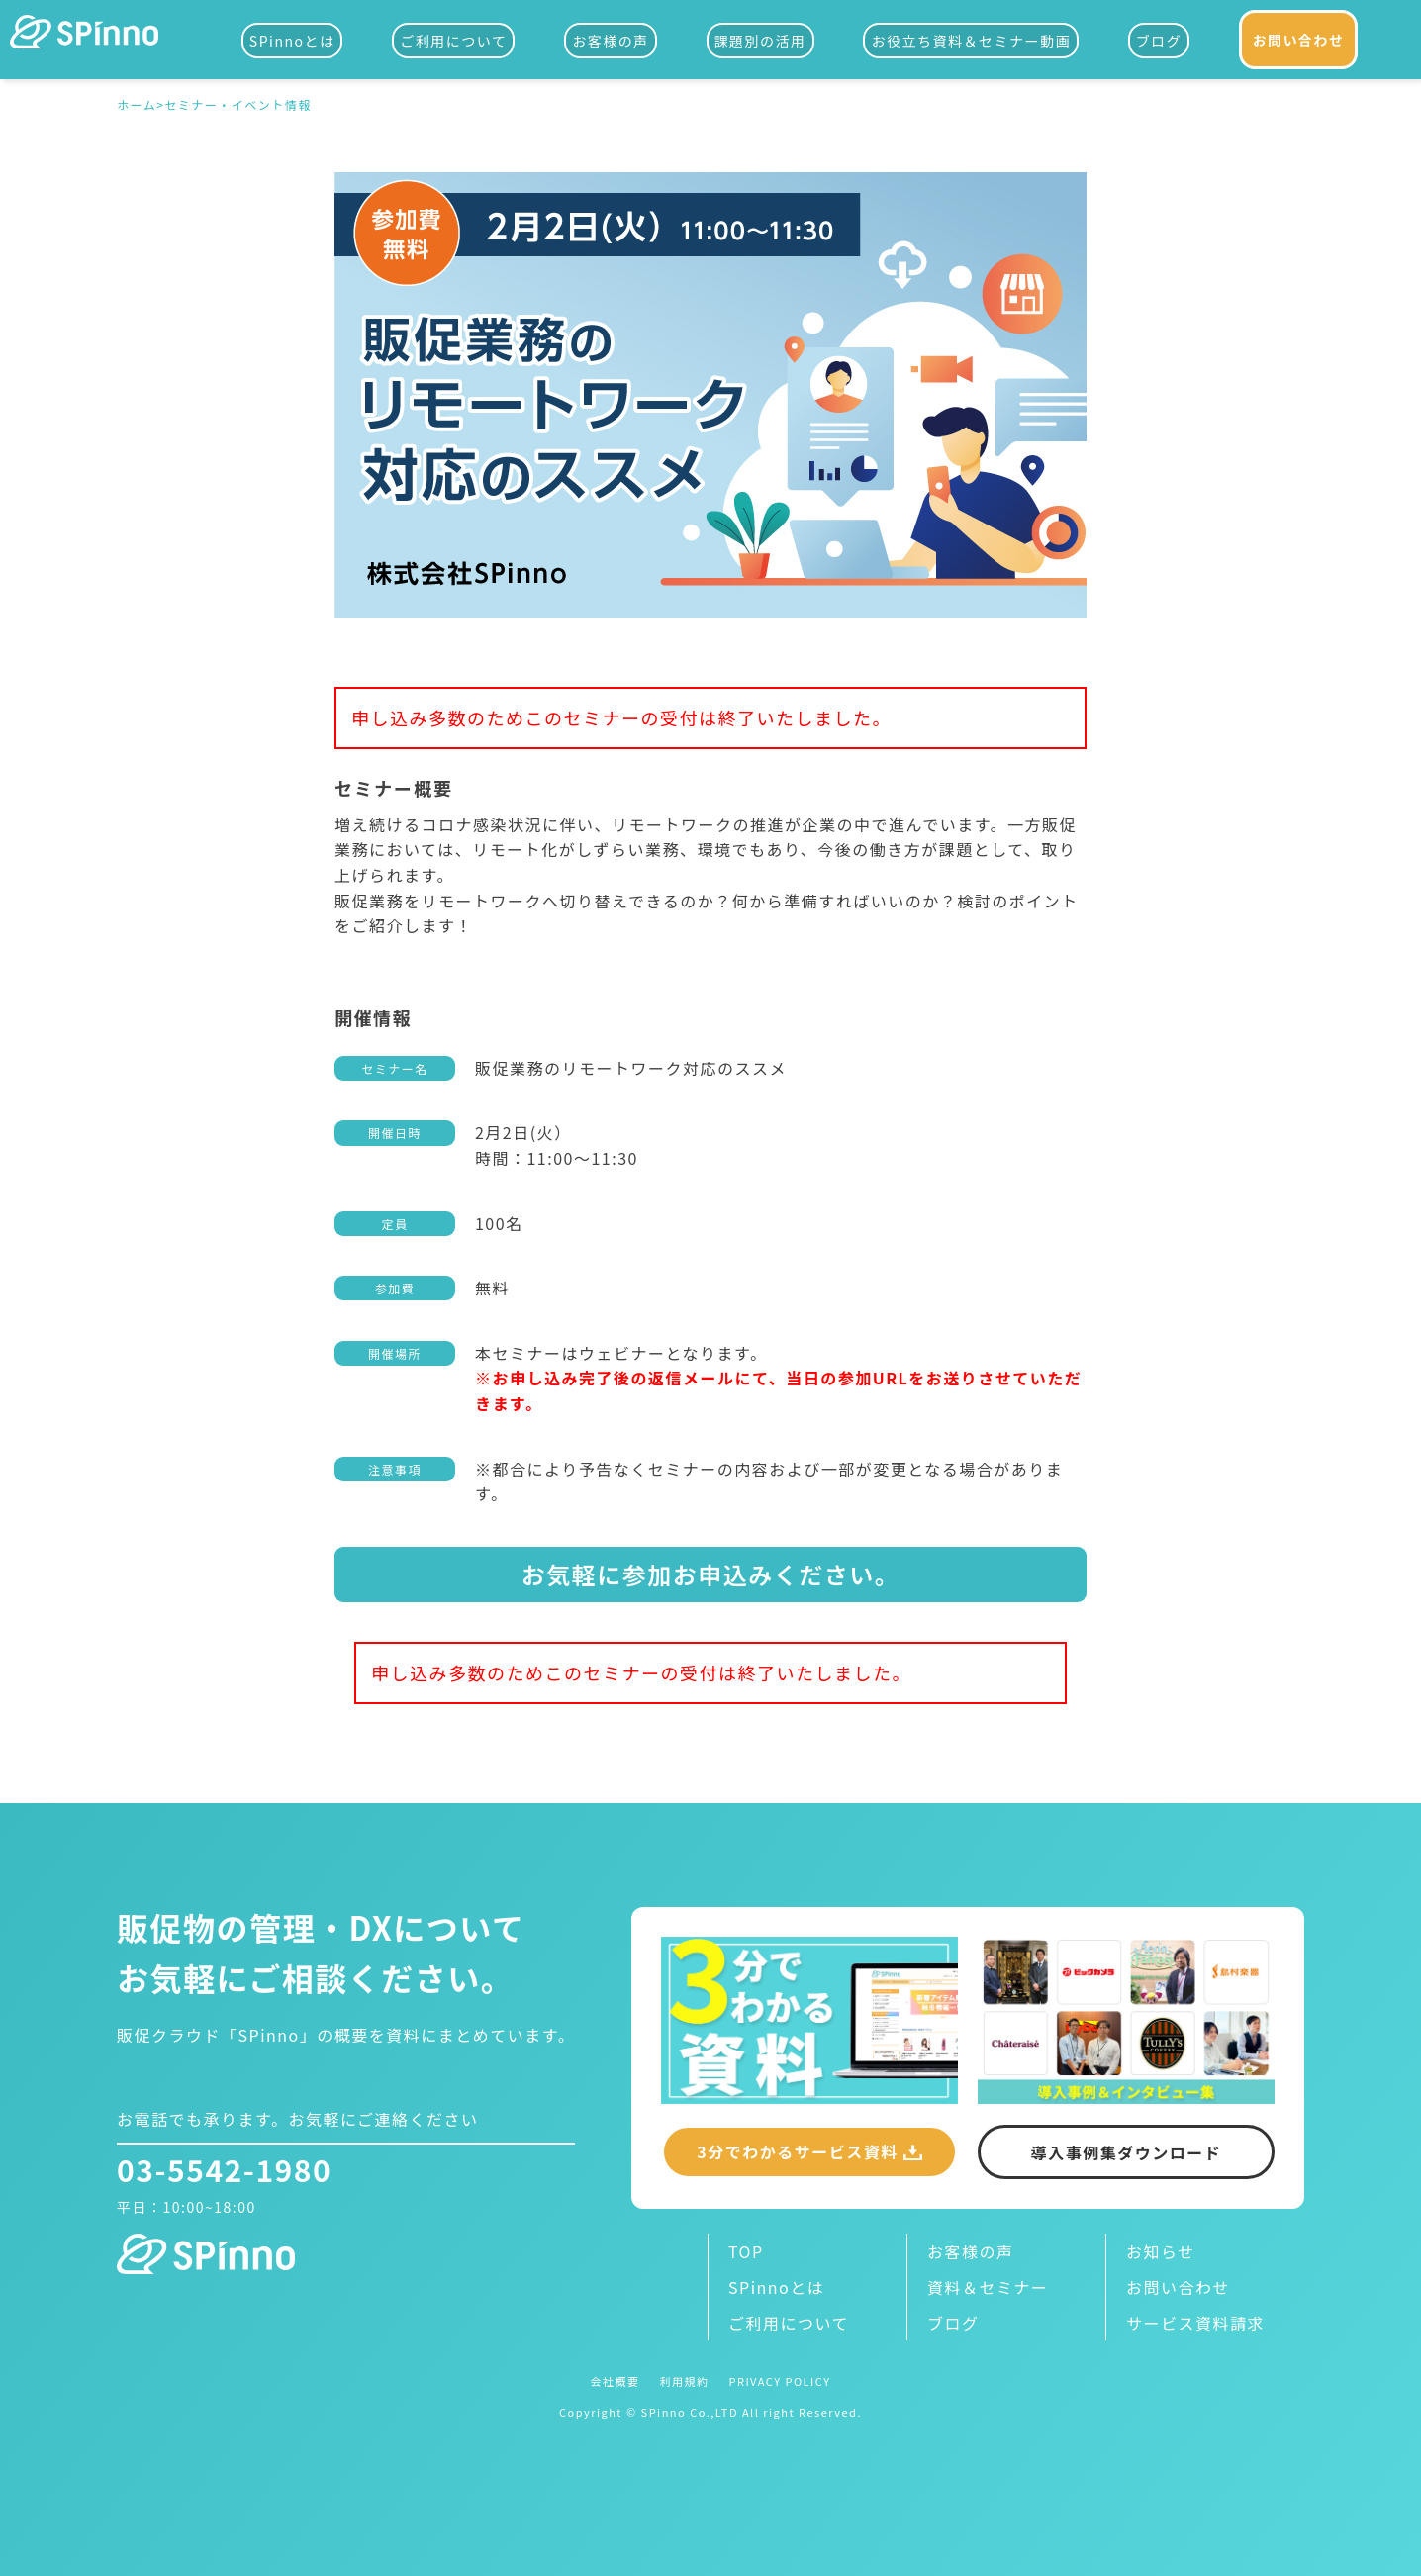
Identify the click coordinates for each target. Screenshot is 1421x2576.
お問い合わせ (1299, 39)
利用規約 (684, 2381)
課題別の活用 (760, 40)
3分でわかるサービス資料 (797, 2151)
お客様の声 (610, 40)
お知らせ (1160, 2251)
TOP (746, 2251)
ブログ (1159, 40)
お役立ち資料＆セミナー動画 (971, 40)
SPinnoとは (292, 40)
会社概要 (614, 2381)
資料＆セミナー (988, 2287)
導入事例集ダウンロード (1126, 2152)
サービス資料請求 (1195, 2323)
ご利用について (453, 40)
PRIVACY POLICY (779, 2381)
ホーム (136, 106)
